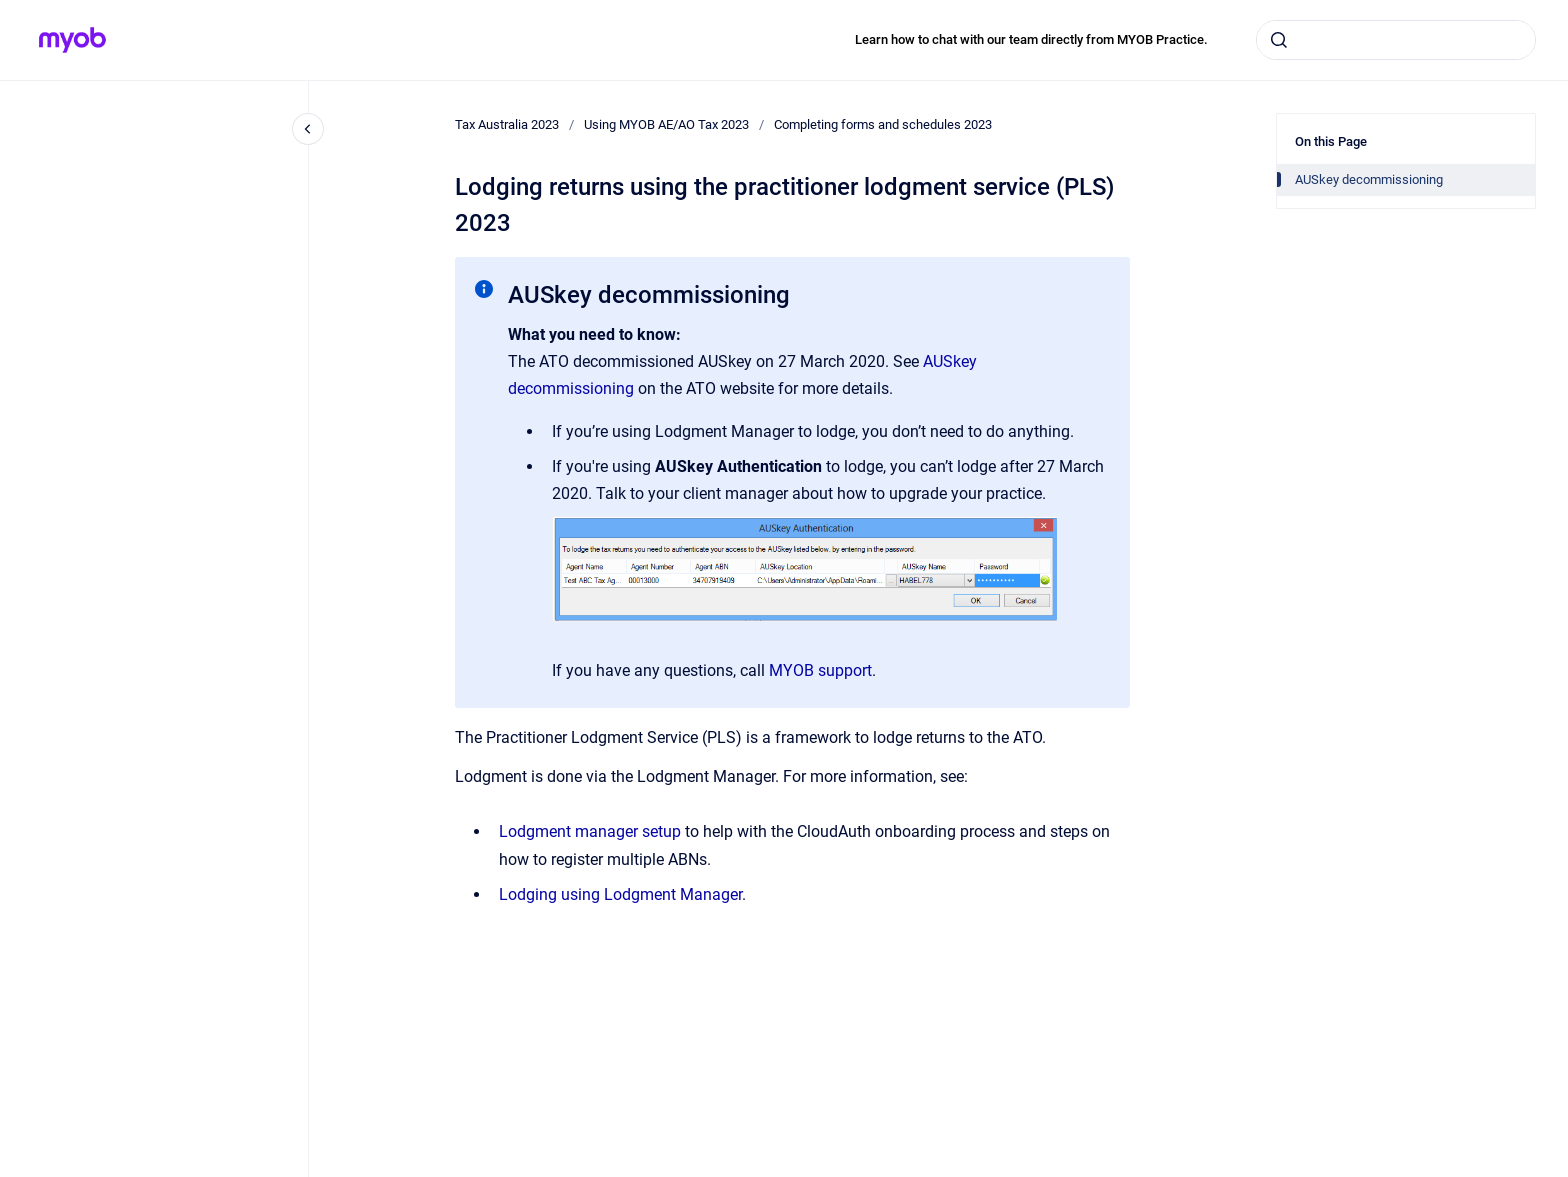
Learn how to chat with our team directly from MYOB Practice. (1031, 39)
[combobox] (1396, 40)
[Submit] (1279, 40)
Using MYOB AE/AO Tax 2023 (666, 124)
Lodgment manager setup (590, 831)
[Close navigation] (308, 129)
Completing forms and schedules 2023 (883, 124)
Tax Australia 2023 (507, 124)
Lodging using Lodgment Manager (620, 894)
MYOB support (820, 670)
